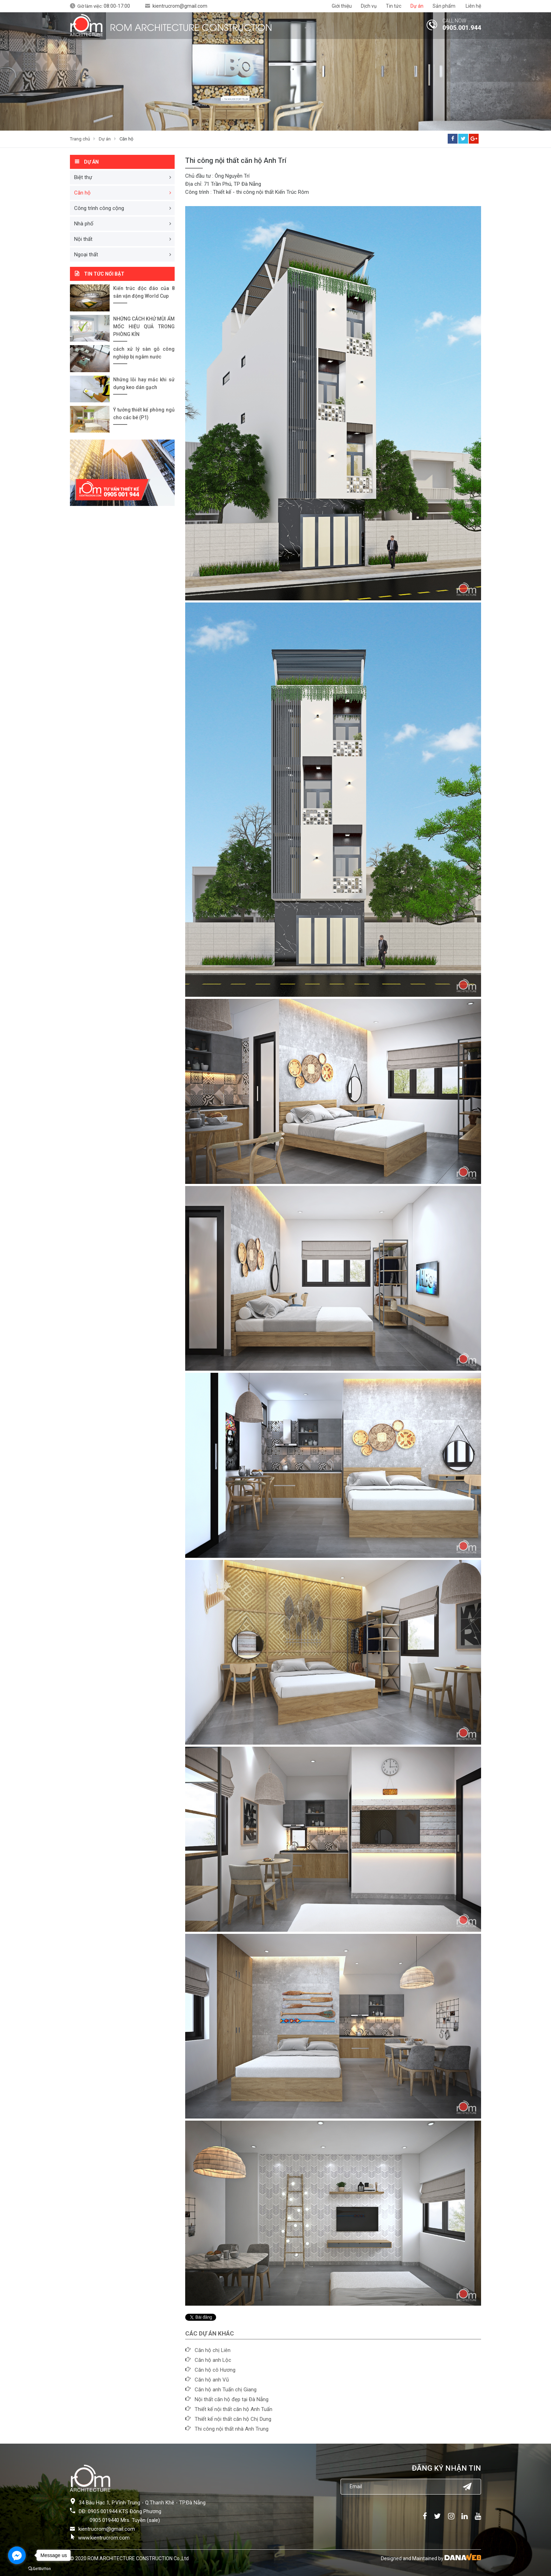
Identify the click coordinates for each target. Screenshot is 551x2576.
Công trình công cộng (99, 208)
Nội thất (83, 239)
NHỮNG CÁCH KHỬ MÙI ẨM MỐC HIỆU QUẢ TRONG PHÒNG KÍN (144, 326)
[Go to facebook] (17, 2555)
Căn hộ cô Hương (215, 2370)
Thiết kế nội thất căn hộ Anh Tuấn (233, 2409)
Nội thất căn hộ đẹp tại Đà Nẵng (231, 2399)
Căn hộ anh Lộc (213, 2360)
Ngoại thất (86, 254)
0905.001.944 (461, 27)
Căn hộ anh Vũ (212, 2380)
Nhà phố (83, 223)
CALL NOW (454, 21)
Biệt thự (83, 177)
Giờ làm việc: (103, 6)
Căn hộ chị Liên (213, 2350)
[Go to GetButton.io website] (39, 2569)
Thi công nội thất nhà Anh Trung (231, 2429)
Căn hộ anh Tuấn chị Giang (226, 2389)
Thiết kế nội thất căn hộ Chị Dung (233, 2419)
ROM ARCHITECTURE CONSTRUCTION (191, 26)
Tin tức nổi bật (104, 274)
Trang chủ (80, 138)
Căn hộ (126, 138)
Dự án (105, 138)
